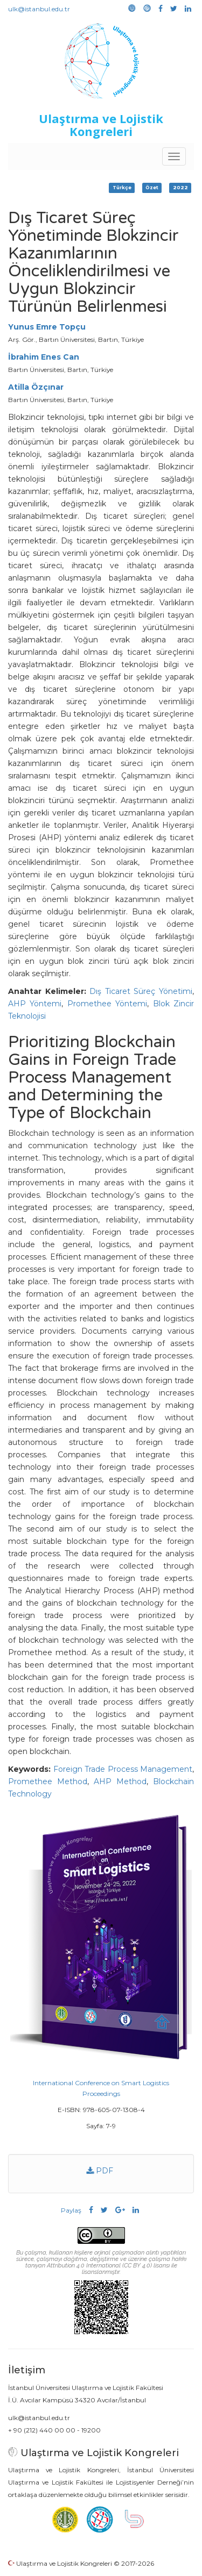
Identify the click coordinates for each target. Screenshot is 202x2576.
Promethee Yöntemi (107, 1003)
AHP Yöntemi (34, 1003)
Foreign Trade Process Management (123, 1769)
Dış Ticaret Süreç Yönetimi (140, 991)
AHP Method (120, 1781)
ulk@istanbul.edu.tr (39, 9)
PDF (100, 2171)
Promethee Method (47, 1781)
